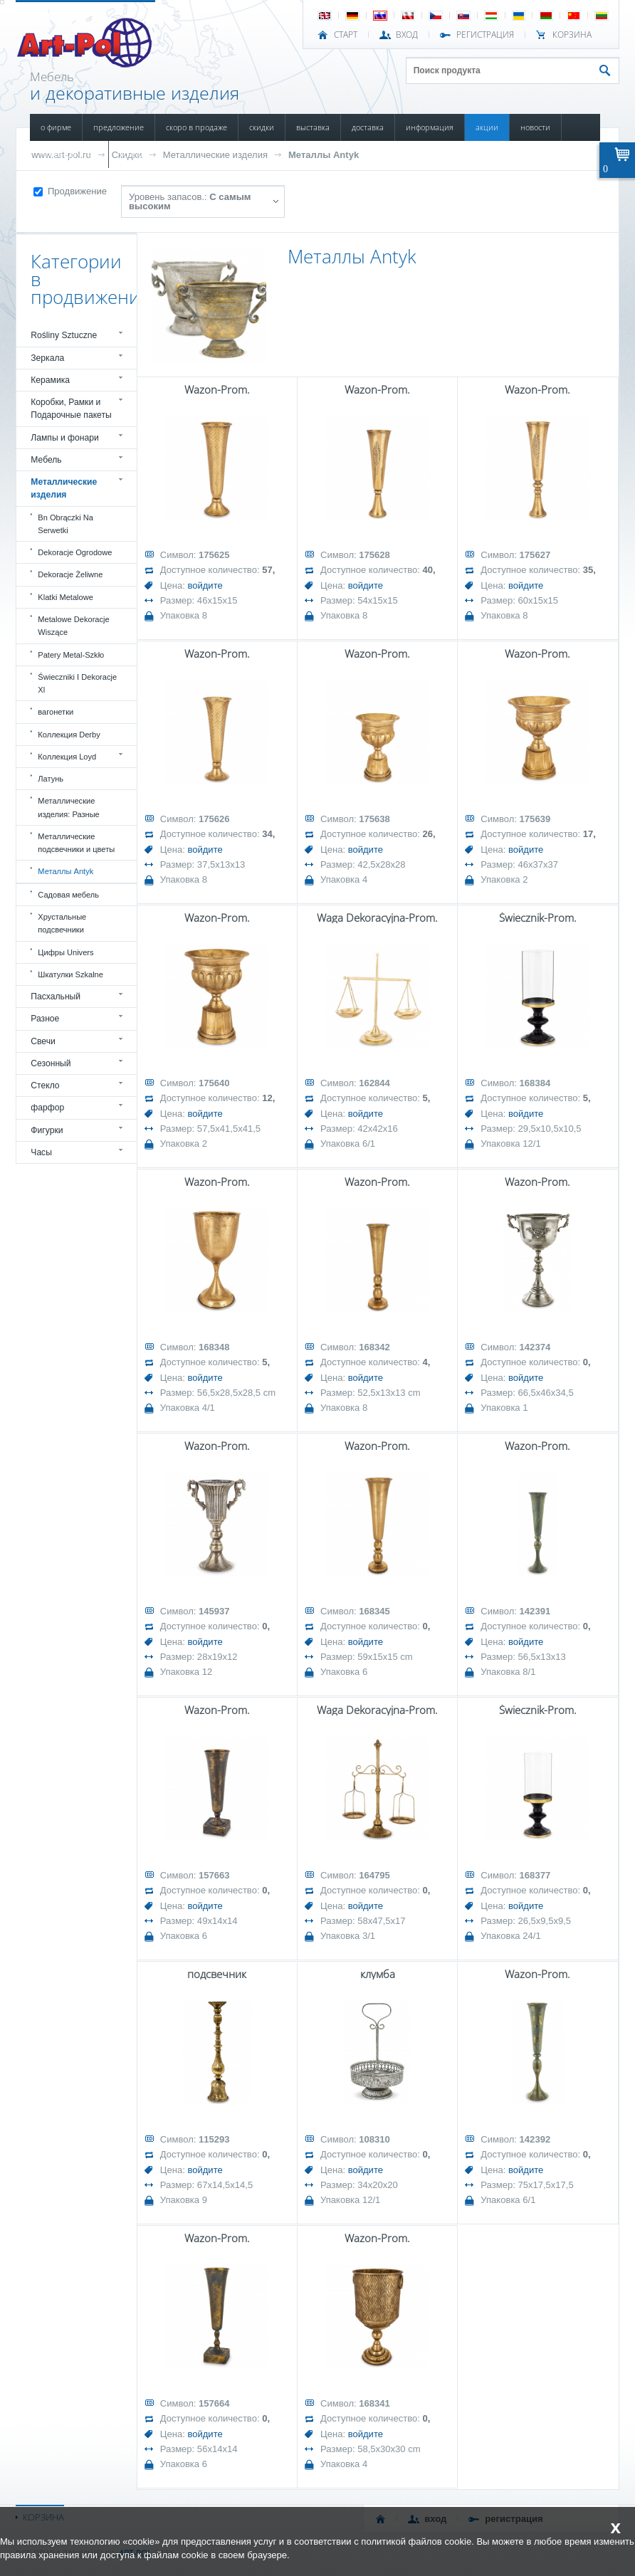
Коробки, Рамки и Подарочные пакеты (71, 408)
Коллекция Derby (69, 734)
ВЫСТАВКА (313, 127)
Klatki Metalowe (65, 597)
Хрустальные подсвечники (62, 923)
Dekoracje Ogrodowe (75, 552)
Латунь (50, 778)
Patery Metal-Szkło (71, 655)
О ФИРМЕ (56, 127)
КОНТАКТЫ (136, 154)
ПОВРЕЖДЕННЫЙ (69, 154)
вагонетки (55, 712)
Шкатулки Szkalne (70, 974)
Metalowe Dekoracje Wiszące (73, 625)
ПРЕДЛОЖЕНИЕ (118, 127)
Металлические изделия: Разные (68, 807)
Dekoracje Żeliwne (70, 574)
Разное (45, 1019)
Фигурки (47, 1130)
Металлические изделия (215, 154)
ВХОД (407, 35)
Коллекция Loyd (67, 756)
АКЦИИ (487, 127)
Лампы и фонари (65, 438)
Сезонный (50, 1063)
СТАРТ (345, 35)
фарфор (47, 1108)
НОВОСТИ (535, 127)
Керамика (50, 380)
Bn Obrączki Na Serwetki (65, 524)
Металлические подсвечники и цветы (76, 842)
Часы (41, 1152)
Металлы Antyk (323, 154)
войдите (204, 585)
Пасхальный (55, 997)
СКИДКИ (261, 127)
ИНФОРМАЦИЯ (429, 127)
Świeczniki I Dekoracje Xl (77, 683)
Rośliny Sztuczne (64, 335)
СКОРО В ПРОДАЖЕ (196, 127)
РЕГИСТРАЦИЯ (485, 35)
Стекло (45, 1085)
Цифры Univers (65, 952)
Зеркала (47, 358)
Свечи (43, 1041)
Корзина (572, 35)
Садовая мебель (68, 894)
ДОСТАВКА (368, 127)
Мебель (46, 460)
